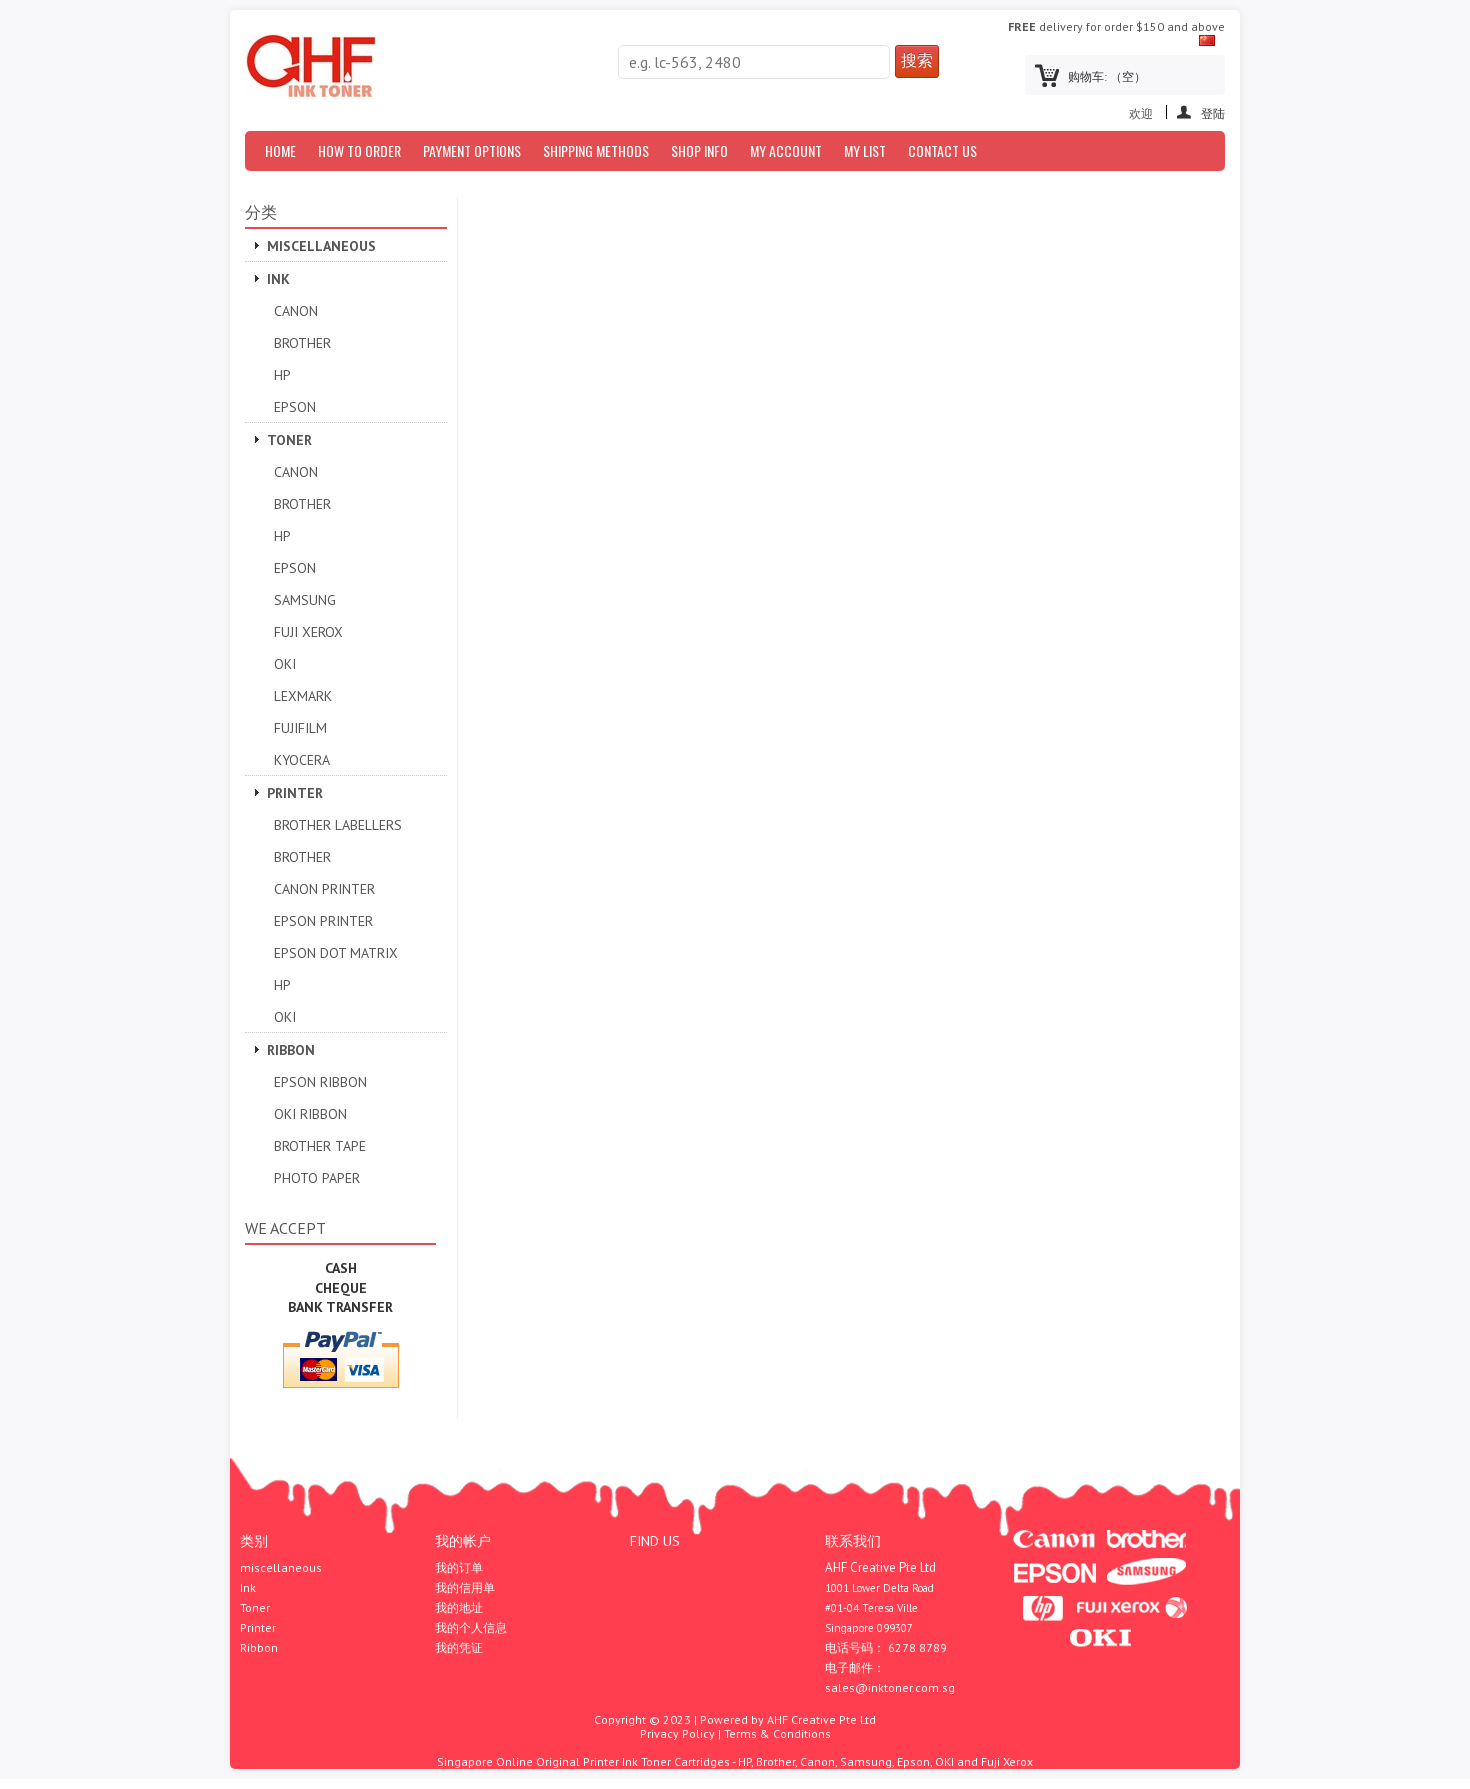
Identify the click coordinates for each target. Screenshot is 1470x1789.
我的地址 (459, 1608)
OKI (285, 664)
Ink (278, 279)
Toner (289, 440)
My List (865, 150)
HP (282, 375)
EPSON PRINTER (323, 921)
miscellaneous (321, 246)
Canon (296, 311)
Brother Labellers (338, 825)
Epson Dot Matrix (336, 953)
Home (280, 150)
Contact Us (942, 150)
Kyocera (302, 760)
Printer (295, 793)
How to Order (359, 150)
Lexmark (303, 696)
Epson (295, 407)
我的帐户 (463, 1541)
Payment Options (472, 150)
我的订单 (459, 1568)
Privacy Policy (677, 1733)
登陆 (1213, 112)
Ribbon (291, 1050)
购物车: (1107, 76)
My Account (786, 150)
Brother (302, 343)
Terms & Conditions (777, 1733)
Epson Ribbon (320, 1082)
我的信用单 (465, 1588)
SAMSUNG (305, 600)
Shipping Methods (596, 150)
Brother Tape (320, 1146)
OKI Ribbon (310, 1114)
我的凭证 (459, 1648)
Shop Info (699, 150)
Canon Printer (324, 889)
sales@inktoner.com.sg (890, 1687)
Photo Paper (317, 1178)
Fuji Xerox (308, 632)
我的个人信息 (471, 1628)
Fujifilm (300, 728)
